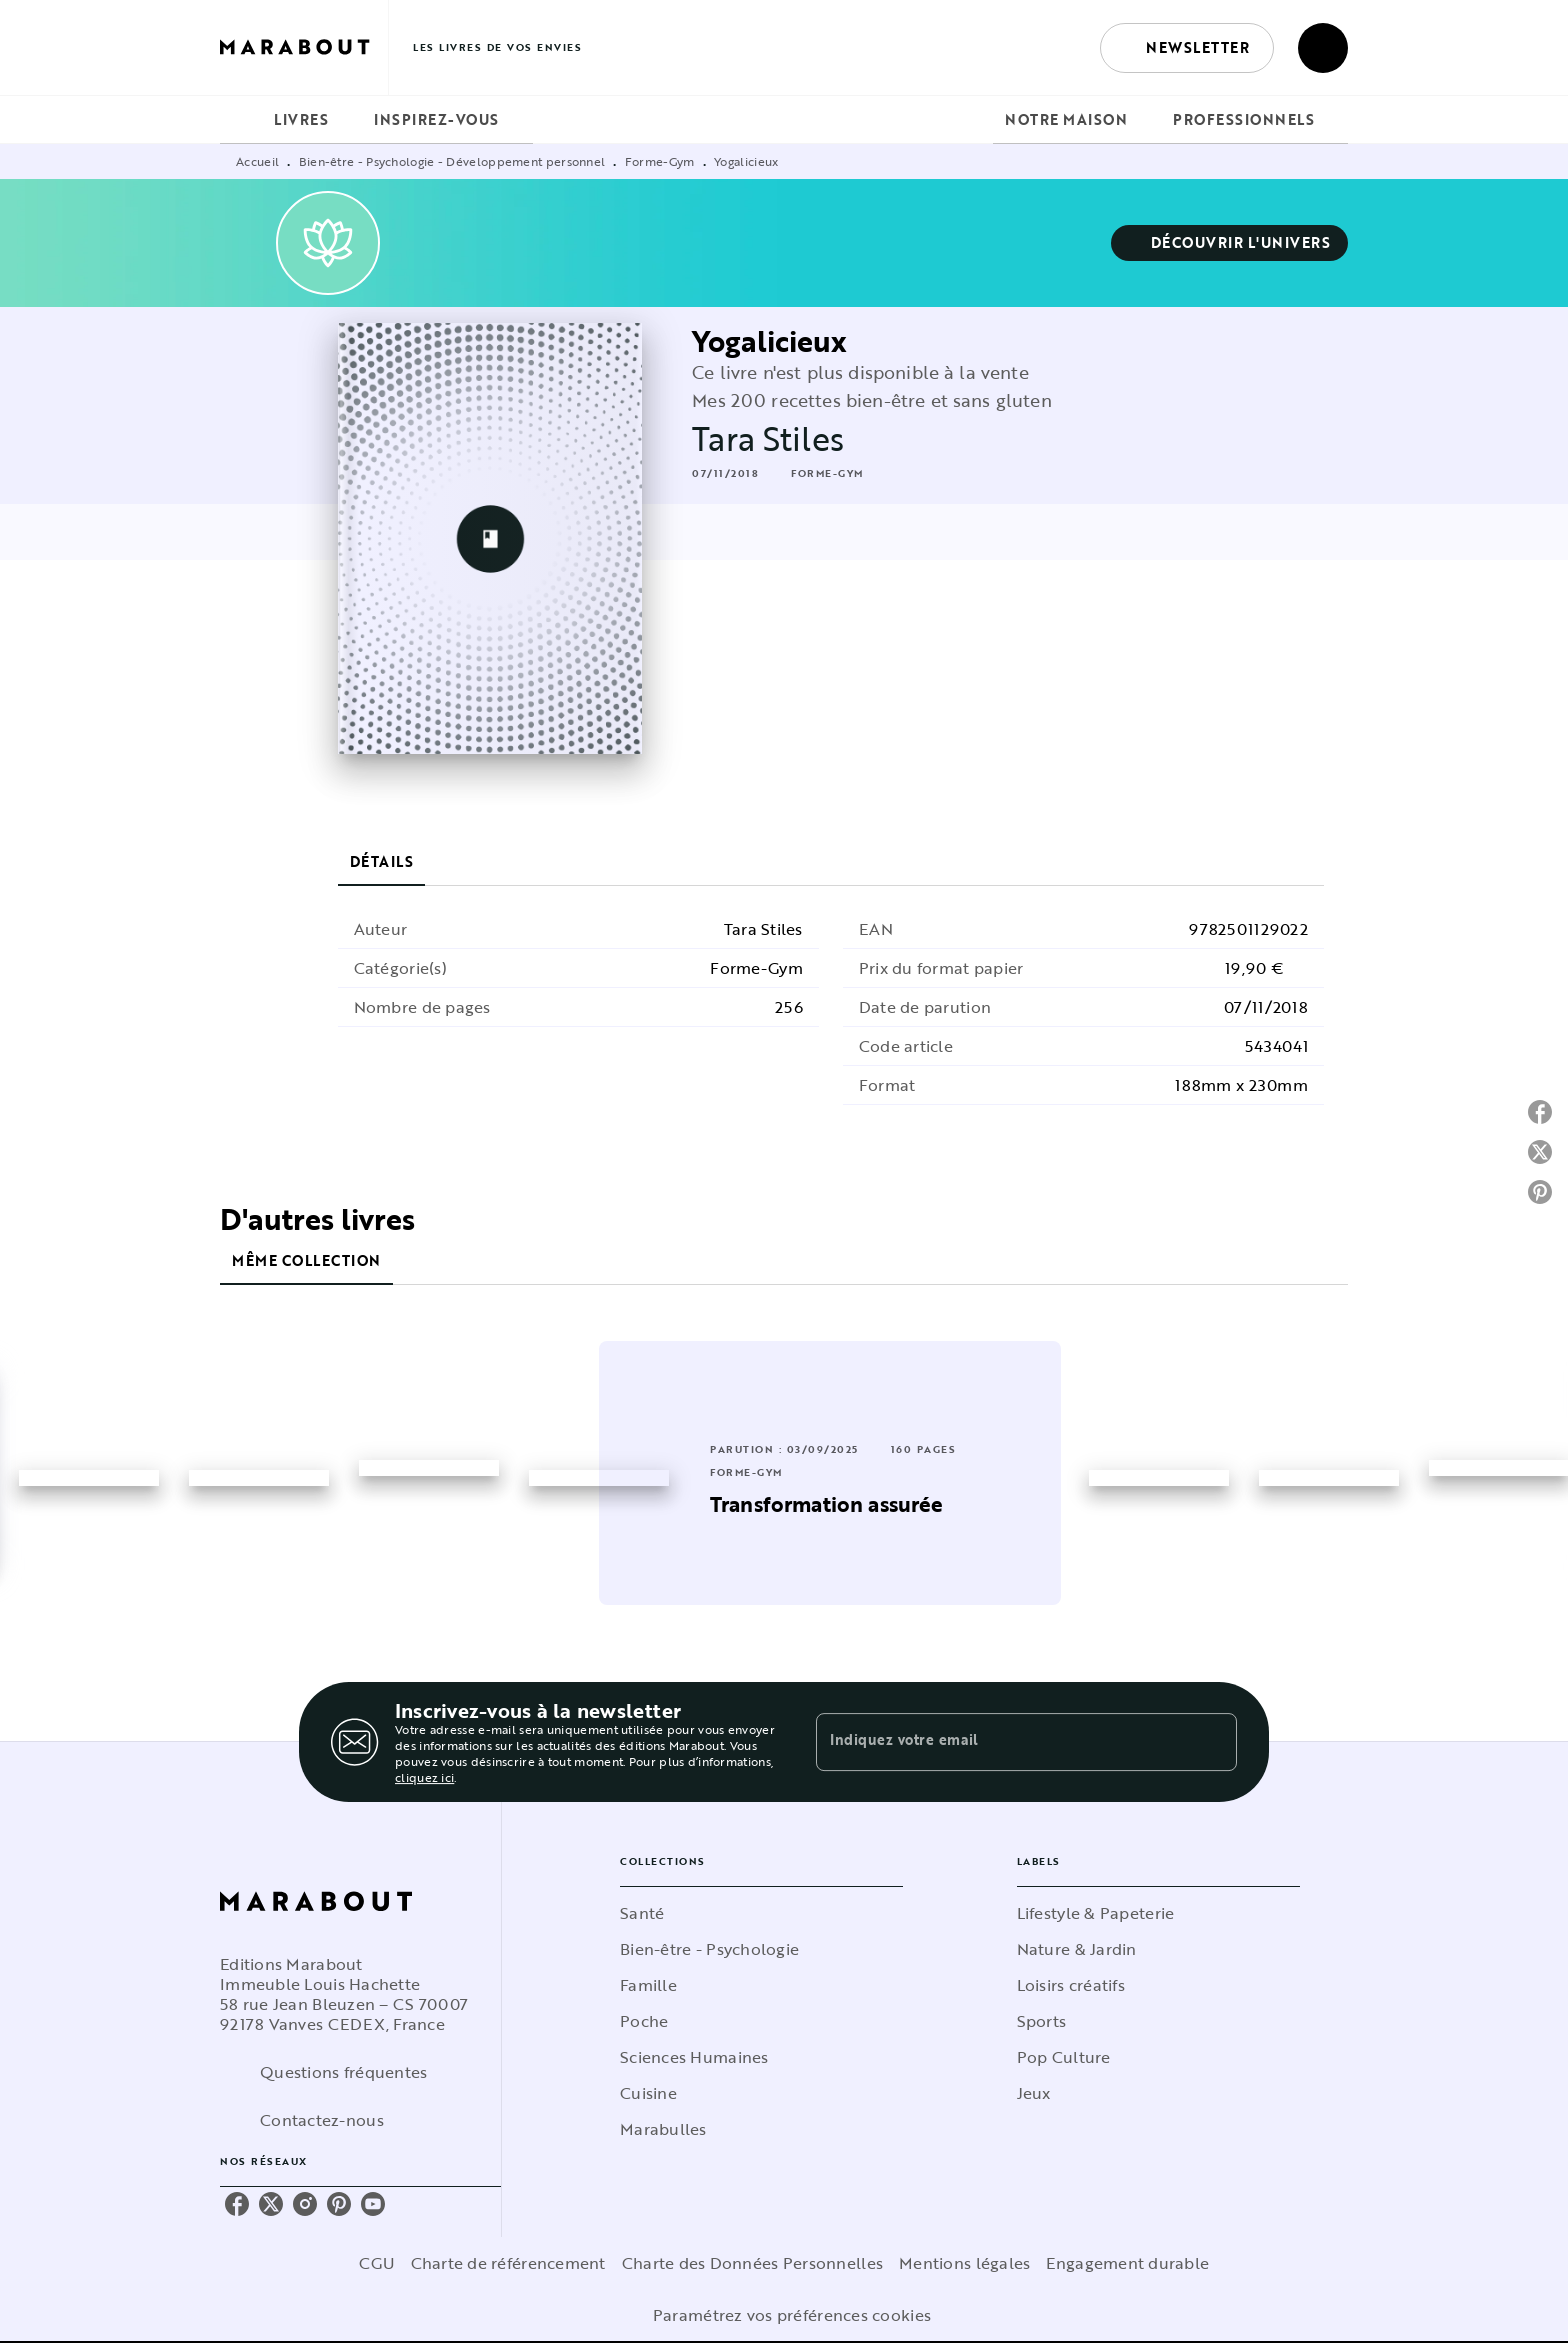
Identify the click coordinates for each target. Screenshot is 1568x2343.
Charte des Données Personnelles (752, 2263)
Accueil (257, 161)
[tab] (241, 120)
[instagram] (305, 2204)
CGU (377, 2263)
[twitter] (271, 2204)
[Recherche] (1323, 48)
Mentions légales (964, 2263)
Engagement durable (1127, 2263)
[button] (1187, 48)
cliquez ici (424, 1777)
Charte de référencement (508, 2263)
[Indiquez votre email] (1001, 1742)
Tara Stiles (768, 438)
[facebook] (237, 2204)
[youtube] (373, 2204)
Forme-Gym (660, 161)
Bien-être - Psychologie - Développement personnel (452, 161)
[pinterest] (339, 2204)
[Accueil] (304, 47)
